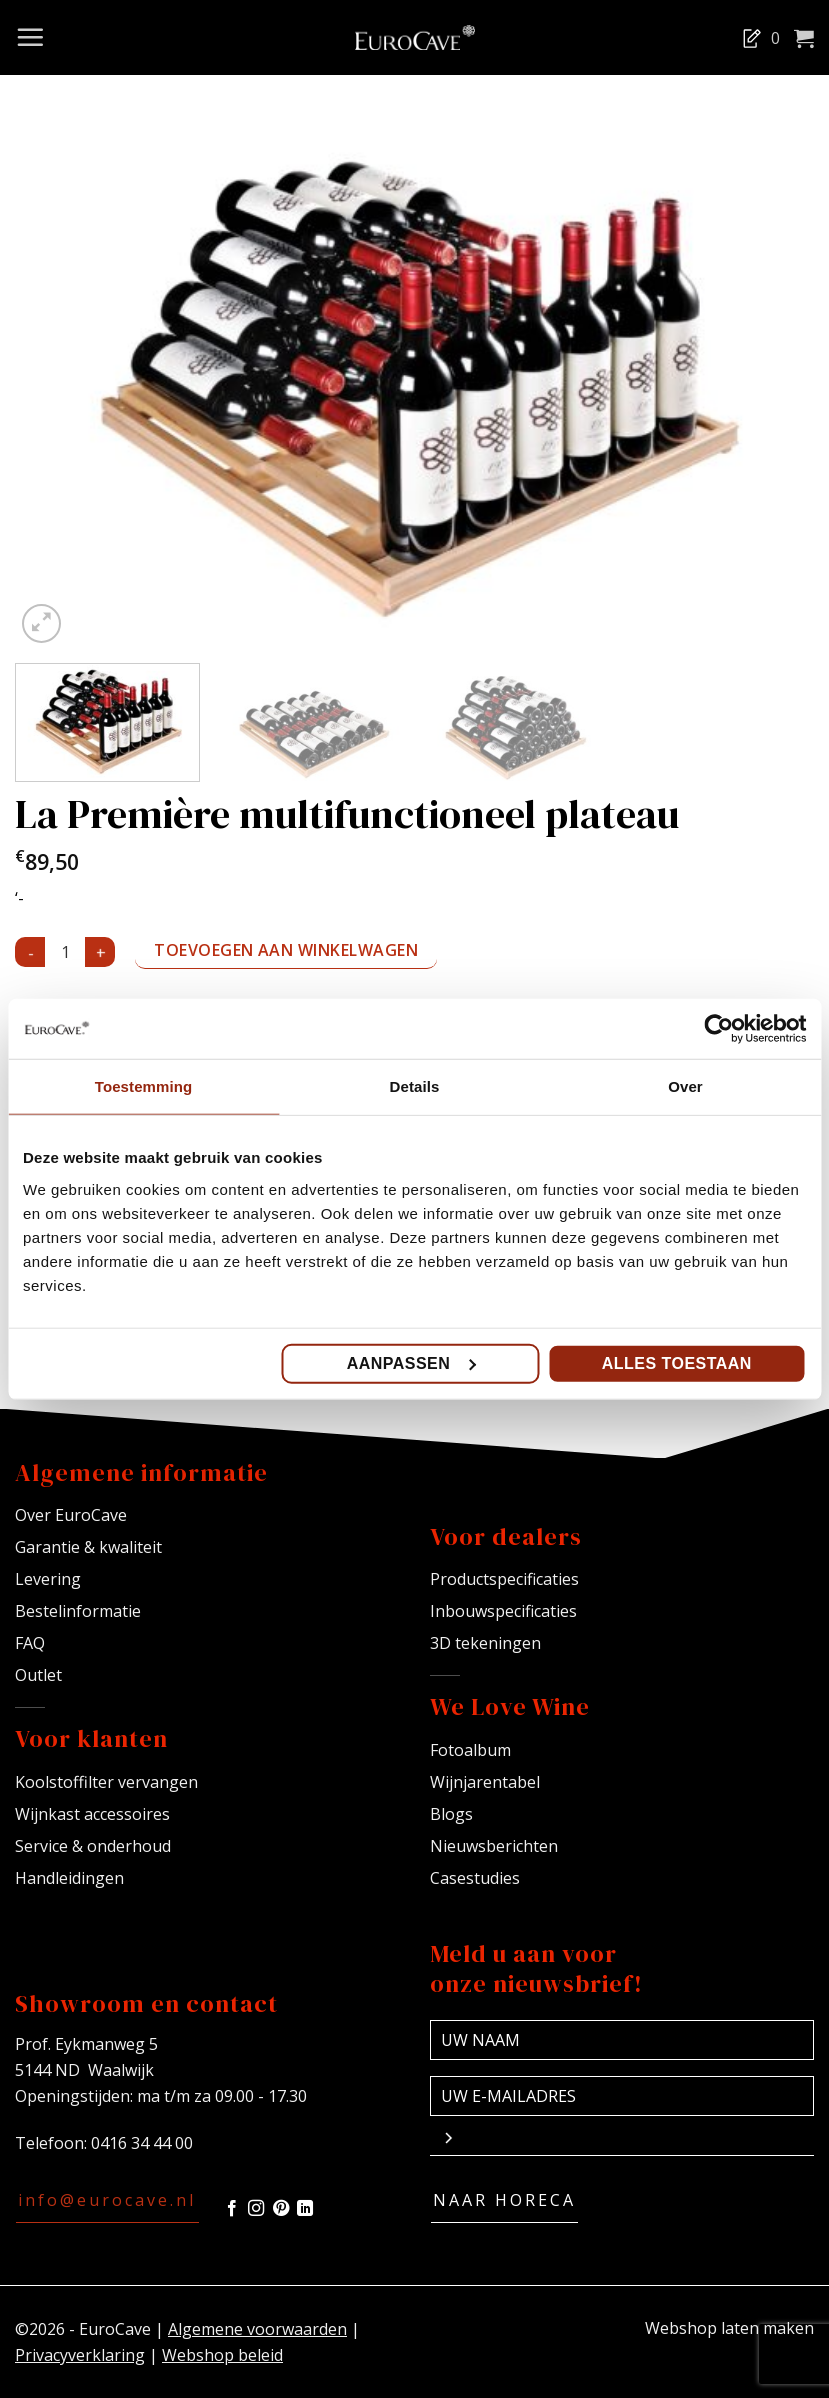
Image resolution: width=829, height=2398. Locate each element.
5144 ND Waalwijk (84, 2070)
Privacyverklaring (80, 2355)
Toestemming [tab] (144, 1086)
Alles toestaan (677, 1362)
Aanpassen (411, 1362)
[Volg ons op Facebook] (232, 2209)
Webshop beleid (222, 2355)
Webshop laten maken (729, 2328)
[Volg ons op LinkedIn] (305, 2209)
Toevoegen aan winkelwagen (286, 950)
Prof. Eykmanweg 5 (86, 2044)
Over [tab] (685, 1086)
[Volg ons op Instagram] (256, 2209)
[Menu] (30, 37)
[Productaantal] (65, 952)
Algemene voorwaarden (257, 2329)
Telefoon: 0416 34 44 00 (104, 2143)
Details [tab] (415, 1086)
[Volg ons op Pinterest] (281, 2209)
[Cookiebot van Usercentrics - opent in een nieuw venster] (718, 1029)
